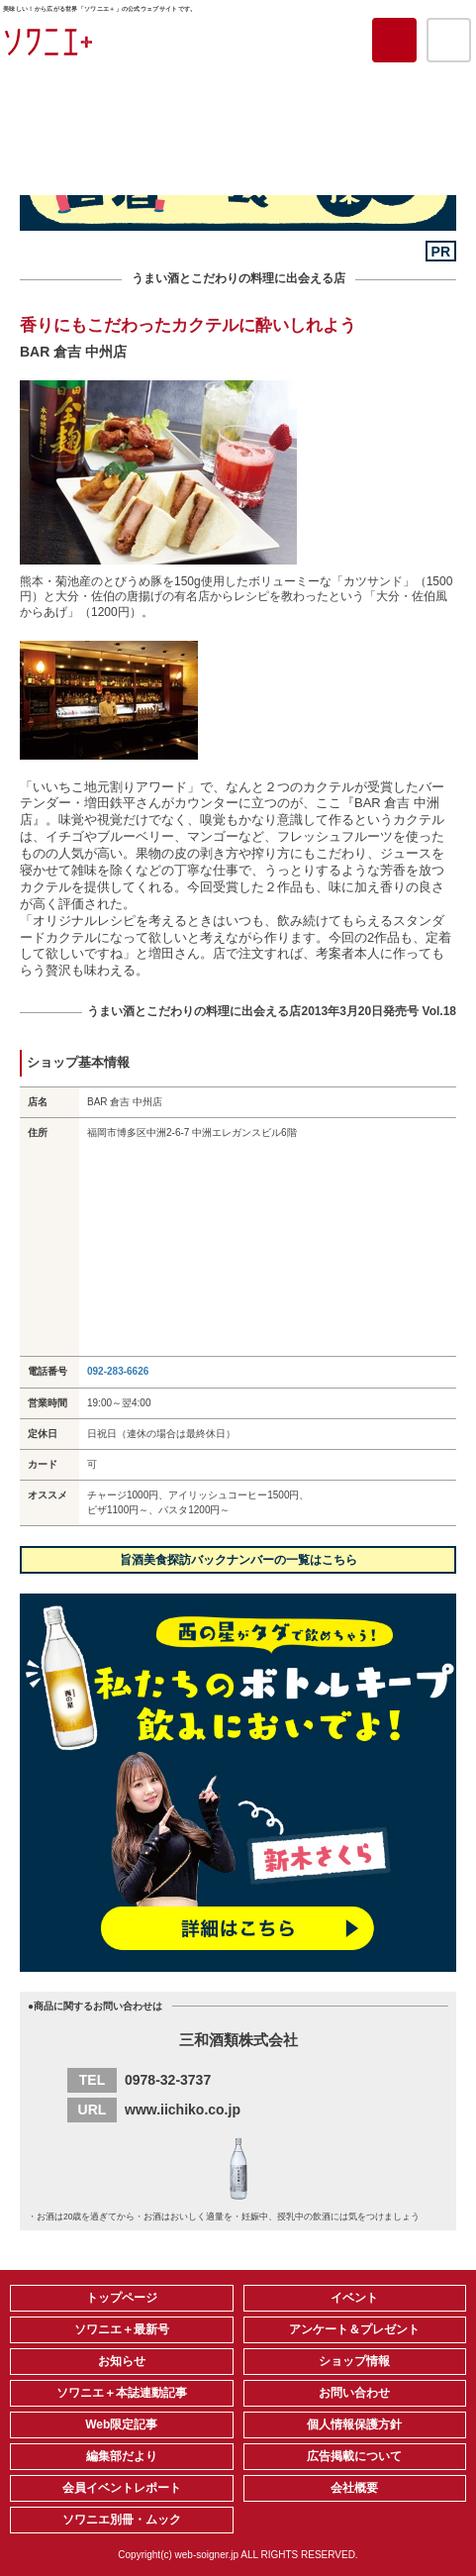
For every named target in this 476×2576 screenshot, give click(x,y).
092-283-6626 (117, 1371)
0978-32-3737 (168, 2080)
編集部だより (121, 2456)
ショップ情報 (354, 2361)
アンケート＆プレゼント (354, 2329)
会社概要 (354, 2488)
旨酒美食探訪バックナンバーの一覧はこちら (238, 1560)
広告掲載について (354, 2456)
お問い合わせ (354, 2393)
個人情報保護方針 (354, 2424)
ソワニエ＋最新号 (121, 2329)
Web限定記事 (121, 2424)
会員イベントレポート (121, 2488)
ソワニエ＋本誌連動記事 (121, 2393)
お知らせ (121, 2361)
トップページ (121, 2298)
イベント (354, 2298)
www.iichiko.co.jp (182, 2109)
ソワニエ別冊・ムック (121, 2519)
